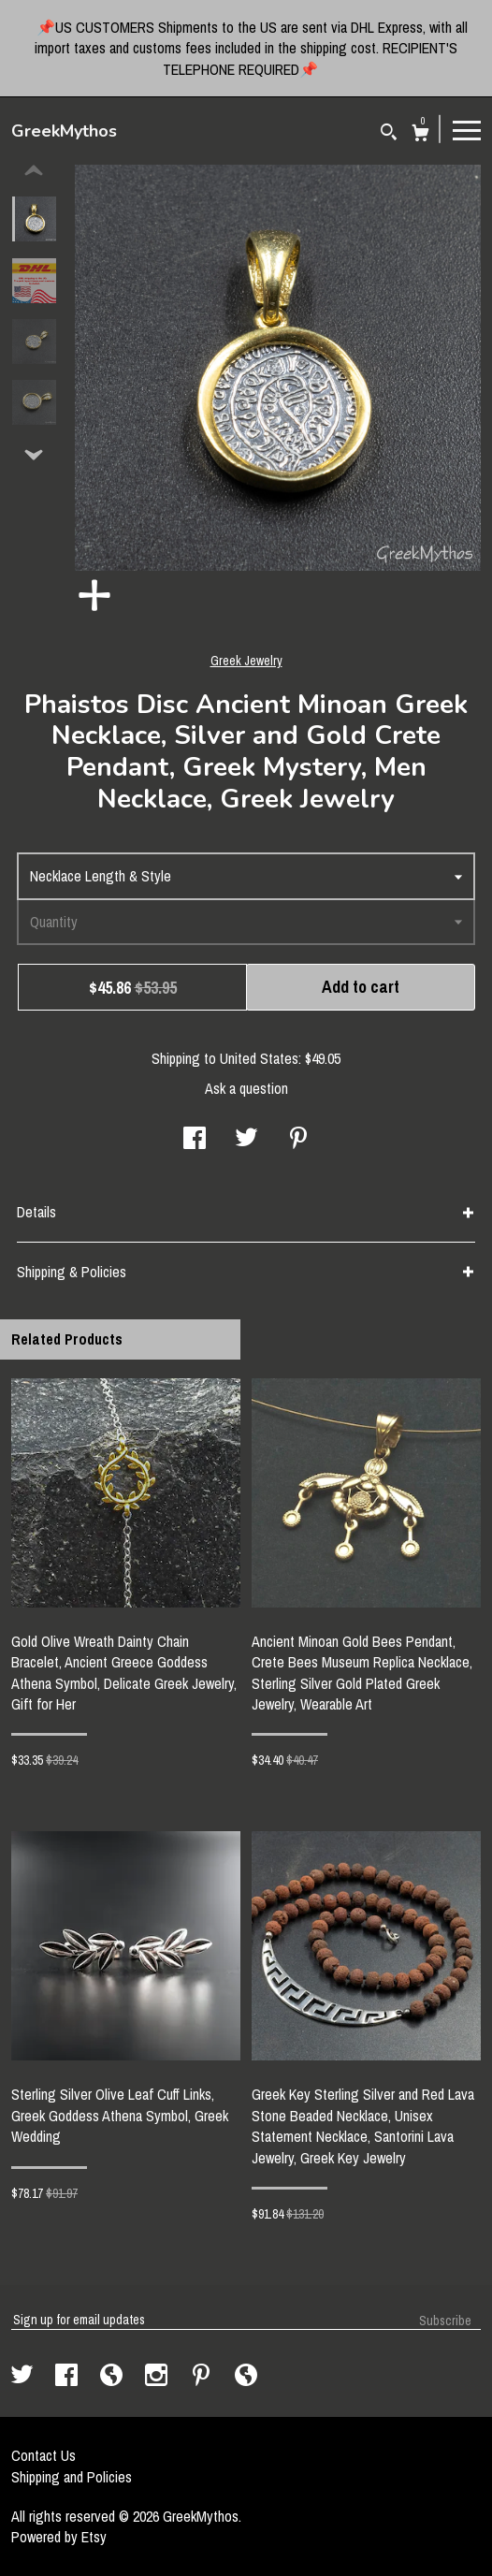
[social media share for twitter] (246, 1139)
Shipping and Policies (71, 2477)
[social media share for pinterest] (298, 1139)
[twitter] (23, 2376)
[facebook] (68, 2376)
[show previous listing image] (33, 171)
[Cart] (420, 135)
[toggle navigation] (467, 129)
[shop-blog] (113, 2376)
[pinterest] (203, 2376)
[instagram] (158, 2376)
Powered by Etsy (59, 2536)
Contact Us (43, 2455)
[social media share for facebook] (194, 1139)
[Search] (388, 134)
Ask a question (246, 1088)
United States (259, 1058)
